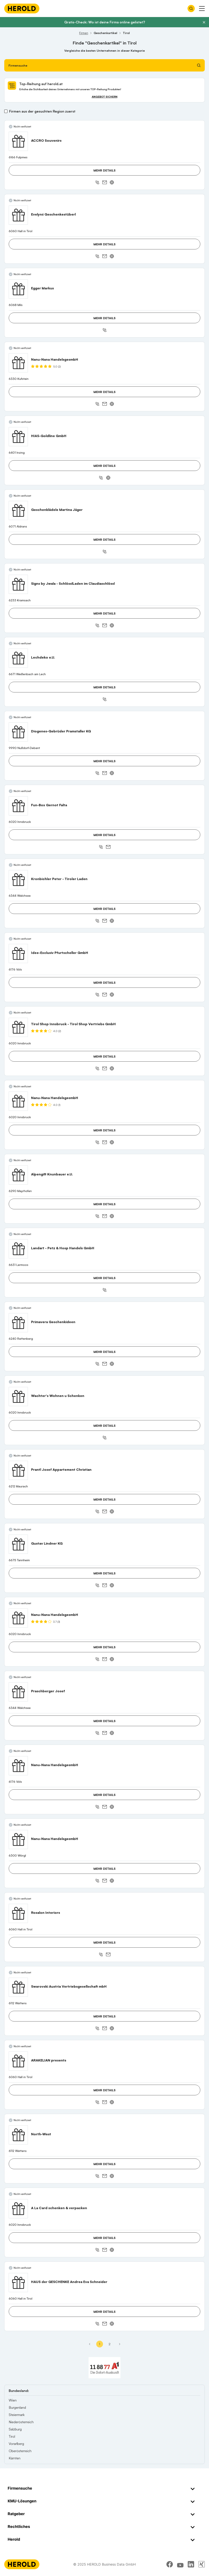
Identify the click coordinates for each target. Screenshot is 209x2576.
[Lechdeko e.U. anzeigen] (18, 658)
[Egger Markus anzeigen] (18, 289)
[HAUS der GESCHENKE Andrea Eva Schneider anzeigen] (18, 2282)
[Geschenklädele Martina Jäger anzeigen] (18, 510)
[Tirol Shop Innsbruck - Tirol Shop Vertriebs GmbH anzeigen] (18, 1027)
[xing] (201, 2564)
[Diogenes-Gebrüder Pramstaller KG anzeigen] (18, 732)
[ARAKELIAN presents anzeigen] (18, 2061)
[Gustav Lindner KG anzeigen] (18, 1544)
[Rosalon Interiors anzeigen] (18, 1913)
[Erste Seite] (89, 2344)
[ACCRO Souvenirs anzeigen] (18, 141)
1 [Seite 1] (99, 2344)
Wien (13, 2400)
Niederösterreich (21, 2422)
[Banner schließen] (203, 22)
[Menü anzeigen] (202, 8)
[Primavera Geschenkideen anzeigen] (18, 1322)
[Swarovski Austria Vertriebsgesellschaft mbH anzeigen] (18, 1987)
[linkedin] (191, 2564)
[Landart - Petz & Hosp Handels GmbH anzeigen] (18, 1248)
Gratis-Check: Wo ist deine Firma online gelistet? (104, 22)
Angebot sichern (104, 96)
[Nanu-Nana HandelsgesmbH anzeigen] (18, 362)
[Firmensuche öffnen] (191, 8)
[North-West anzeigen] (18, 2134)
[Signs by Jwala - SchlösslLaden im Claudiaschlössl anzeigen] (18, 584)
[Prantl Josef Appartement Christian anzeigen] (18, 1470)
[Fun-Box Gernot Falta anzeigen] (18, 805)
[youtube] (180, 2564)
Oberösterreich (20, 2451)
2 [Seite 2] (109, 2344)
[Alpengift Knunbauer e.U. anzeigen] (18, 1175)
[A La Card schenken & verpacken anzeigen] (18, 2208)
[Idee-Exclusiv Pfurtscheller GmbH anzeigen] (18, 953)
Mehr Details (104, 170)
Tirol (12, 2436)
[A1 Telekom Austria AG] (104, 2367)
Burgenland (17, 2407)
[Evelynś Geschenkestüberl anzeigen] (18, 215)
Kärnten (14, 2458)
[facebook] (169, 2564)
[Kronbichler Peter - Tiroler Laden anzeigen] (18, 879)
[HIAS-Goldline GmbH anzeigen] (18, 436)
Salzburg (15, 2429)
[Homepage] (21, 8)
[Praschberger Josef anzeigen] (18, 1691)
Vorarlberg (16, 2444)
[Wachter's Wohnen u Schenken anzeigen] (18, 1396)
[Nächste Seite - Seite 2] (119, 2344)
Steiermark (16, 2415)
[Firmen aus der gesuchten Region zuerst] (5, 111)
